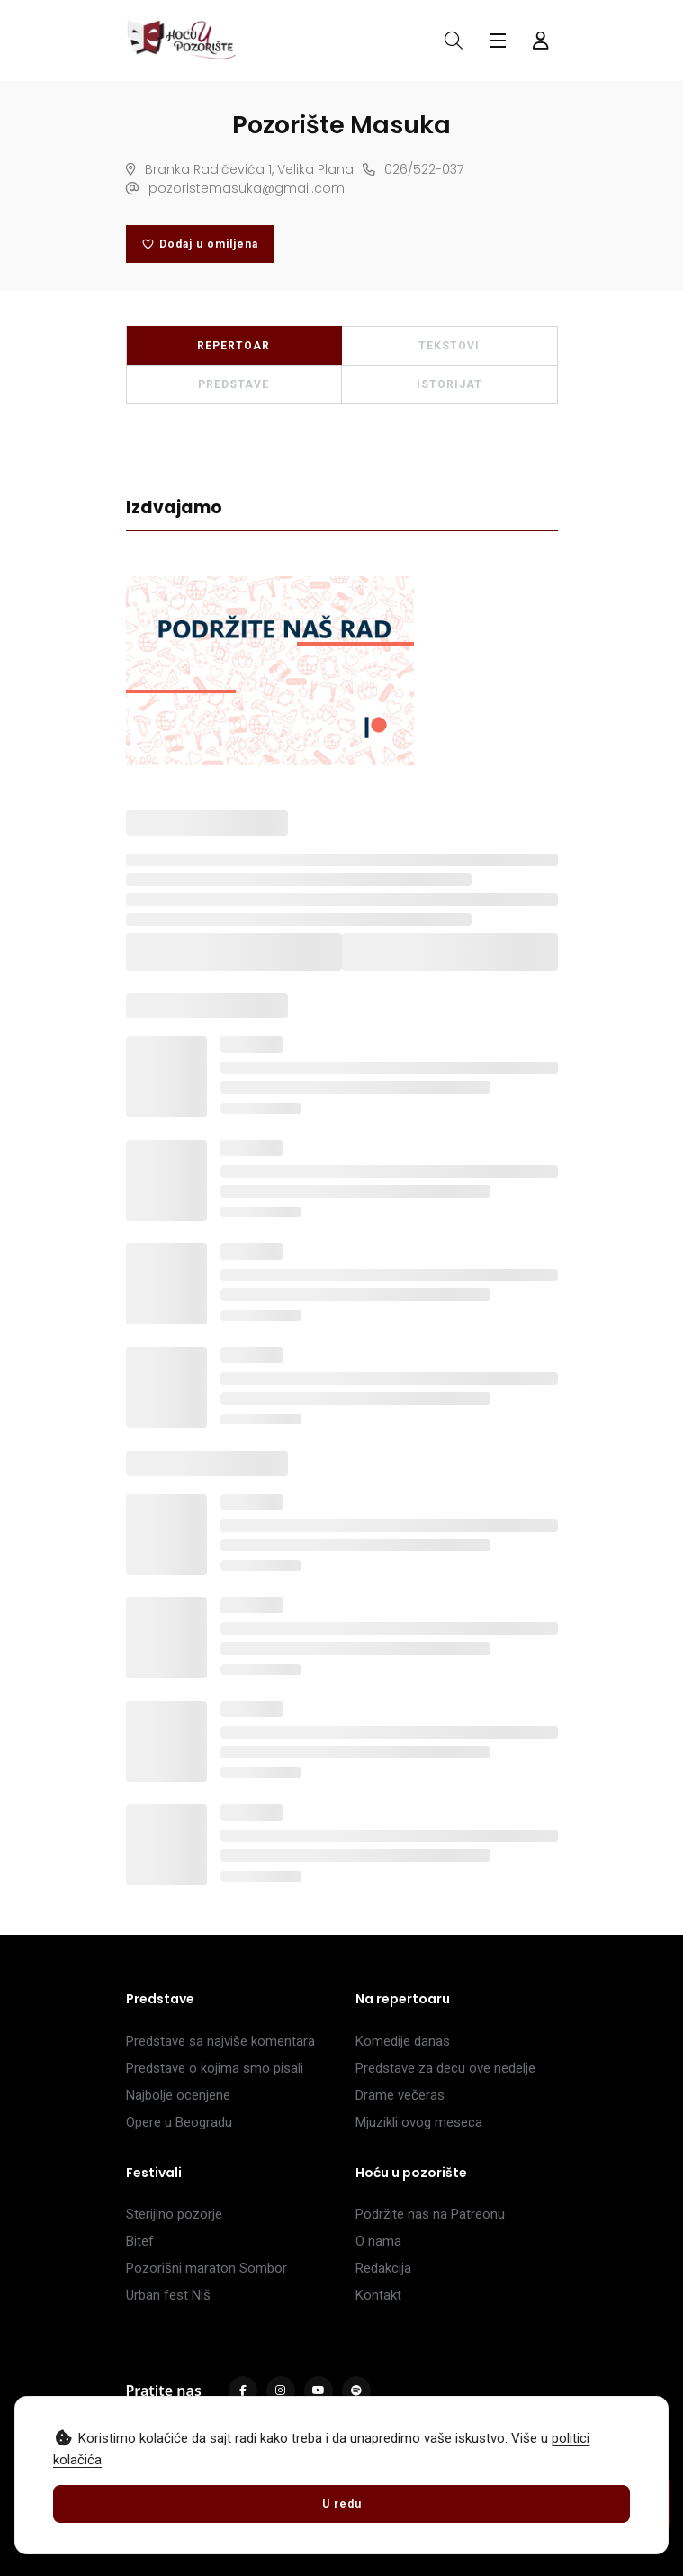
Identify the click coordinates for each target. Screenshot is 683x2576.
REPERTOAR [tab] (233, 345)
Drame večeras (400, 2095)
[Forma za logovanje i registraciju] (541, 40)
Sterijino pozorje (174, 2214)
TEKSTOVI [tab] (449, 345)
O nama (378, 2241)
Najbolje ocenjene (178, 2095)
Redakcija (383, 2268)
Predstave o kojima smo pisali (214, 2068)
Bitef (140, 2241)
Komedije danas (402, 2041)
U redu (342, 2504)
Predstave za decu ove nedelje (445, 2068)
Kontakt (378, 2295)
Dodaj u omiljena (199, 244)
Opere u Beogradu (179, 2122)
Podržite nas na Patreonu (430, 2214)
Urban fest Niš (168, 2295)
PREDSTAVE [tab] (233, 384)
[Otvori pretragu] (454, 40)
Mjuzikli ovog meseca (418, 2122)
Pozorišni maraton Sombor (206, 2268)
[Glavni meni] (498, 40)
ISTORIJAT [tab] (449, 384)
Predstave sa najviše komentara (220, 2041)
